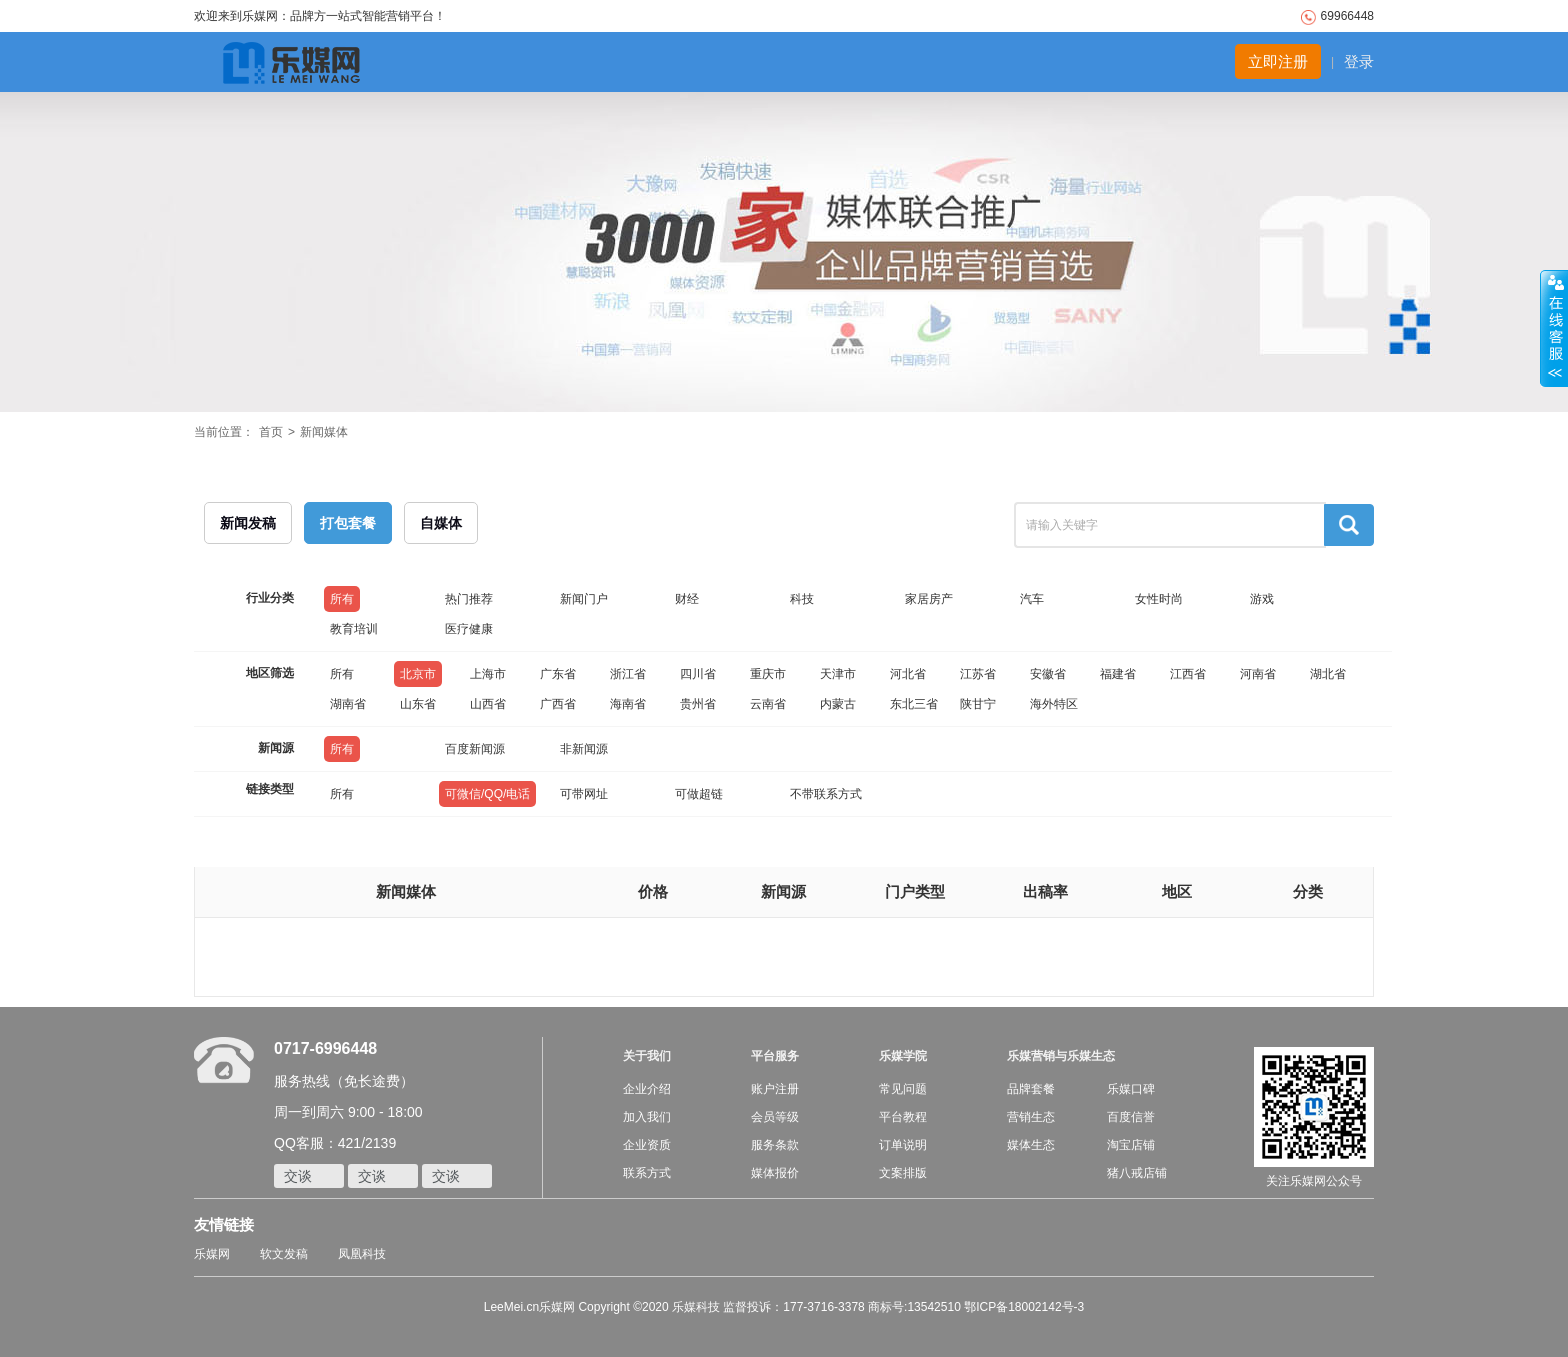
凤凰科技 (362, 1254)
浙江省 (628, 674)
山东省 (418, 704)
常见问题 (903, 1089)
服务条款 (775, 1145)
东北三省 (914, 704)
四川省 (698, 674)
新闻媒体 (324, 432)
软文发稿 (284, 1254)
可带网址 (584, 794)
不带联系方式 (826, 794)
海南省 (628, 704)
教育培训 (354, 629)
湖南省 (348, 704)
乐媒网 (212, 1254)
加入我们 (647, 1117)
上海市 (488, 674)
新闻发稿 (248, 523)
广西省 (558, 704)
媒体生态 (1031, 1145)
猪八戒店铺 (1137, 1173)
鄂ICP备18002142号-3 (1024, 1307)
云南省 (768, 704)
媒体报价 (775, 1173)
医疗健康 (469, 629)
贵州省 (698, 704)
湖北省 (1328, 674)
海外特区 (1054, 704)
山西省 (488, 704)
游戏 (1262, 599)
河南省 (1258, 674)
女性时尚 (1159, 599)
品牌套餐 (1031, 1089)
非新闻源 (584, 749)
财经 (687, 599)
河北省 (908, 674)
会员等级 (775, 1117)
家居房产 (929, 599)
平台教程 (903, 1117)
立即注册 (1278, 61)
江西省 (1188, 674)
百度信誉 (1131, 1117)
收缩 (1554, 329)
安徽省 (1048, 674)
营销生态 (1031, 1117)
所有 (342, 599)
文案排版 (903, 1173)
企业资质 (647, 1145)
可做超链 (699, 794)
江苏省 (978, 674)
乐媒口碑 (1131, 1089)
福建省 (1118, 674)
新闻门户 (584, 599)
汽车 (1032, 599)
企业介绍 (647, 1089)
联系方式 (647, 1173)
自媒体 (441, 523)
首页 (271, 432)
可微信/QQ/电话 (487, 794)
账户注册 (775, 1089)
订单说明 (903, 1145)
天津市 (838, 674)
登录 (1359, 61)
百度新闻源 (475, 749)
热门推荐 (469, 599)
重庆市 (768, 674)
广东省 (558, 674)
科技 (802, 599)
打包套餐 (348, 523)
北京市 (418, 674)
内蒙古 (838, 704)
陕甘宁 (978, 704)
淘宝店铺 (1131, 1145)
